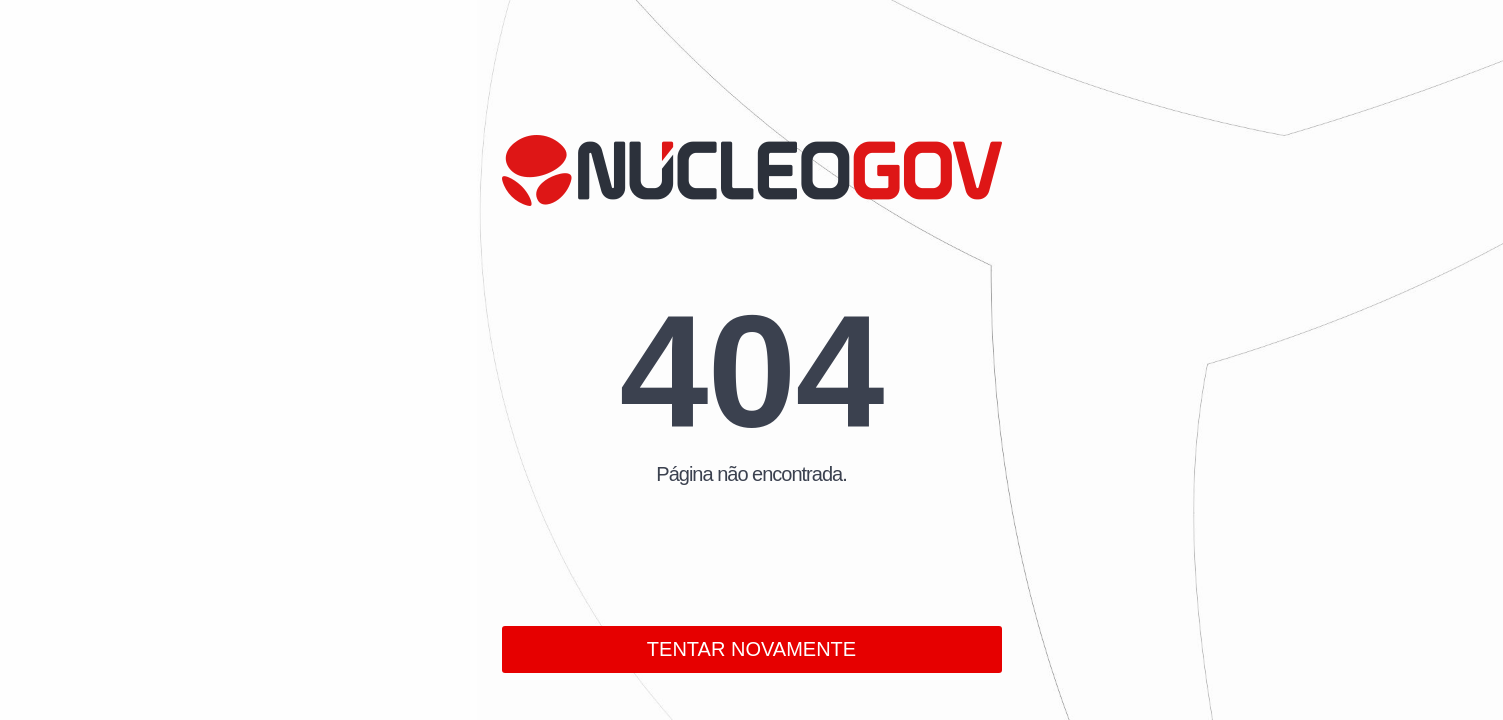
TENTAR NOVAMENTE (751, 649)
